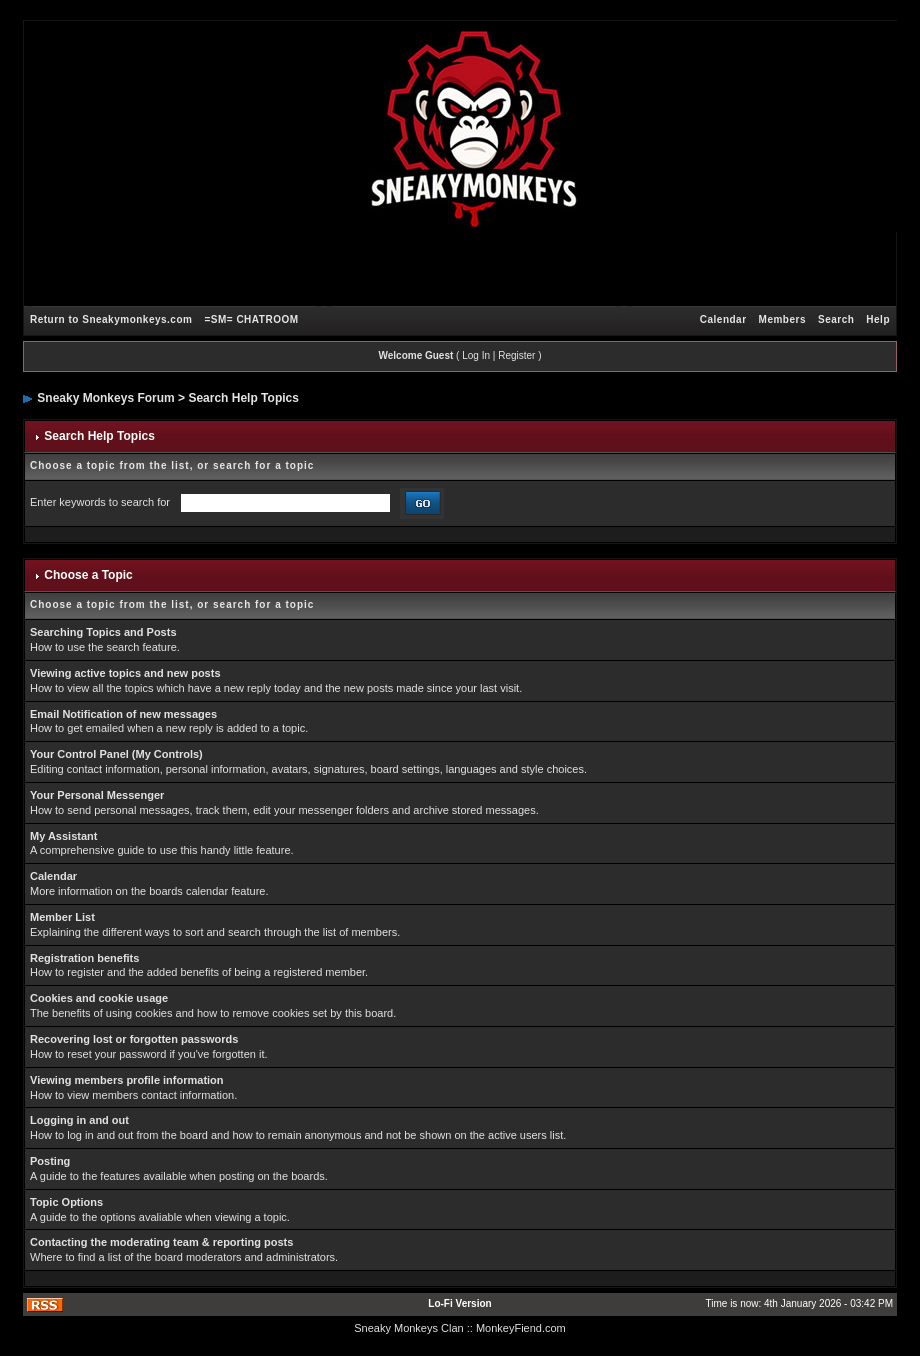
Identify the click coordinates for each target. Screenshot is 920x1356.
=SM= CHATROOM (251, 319)
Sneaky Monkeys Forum (105, 398)
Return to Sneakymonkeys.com (111, 319)
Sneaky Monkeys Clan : (412, 1328)
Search (836, 319)
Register (516, 355)
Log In (476, 355)
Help (878, 319)
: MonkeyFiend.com (518, 1328)
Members (782, 319)
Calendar (723, 319)
